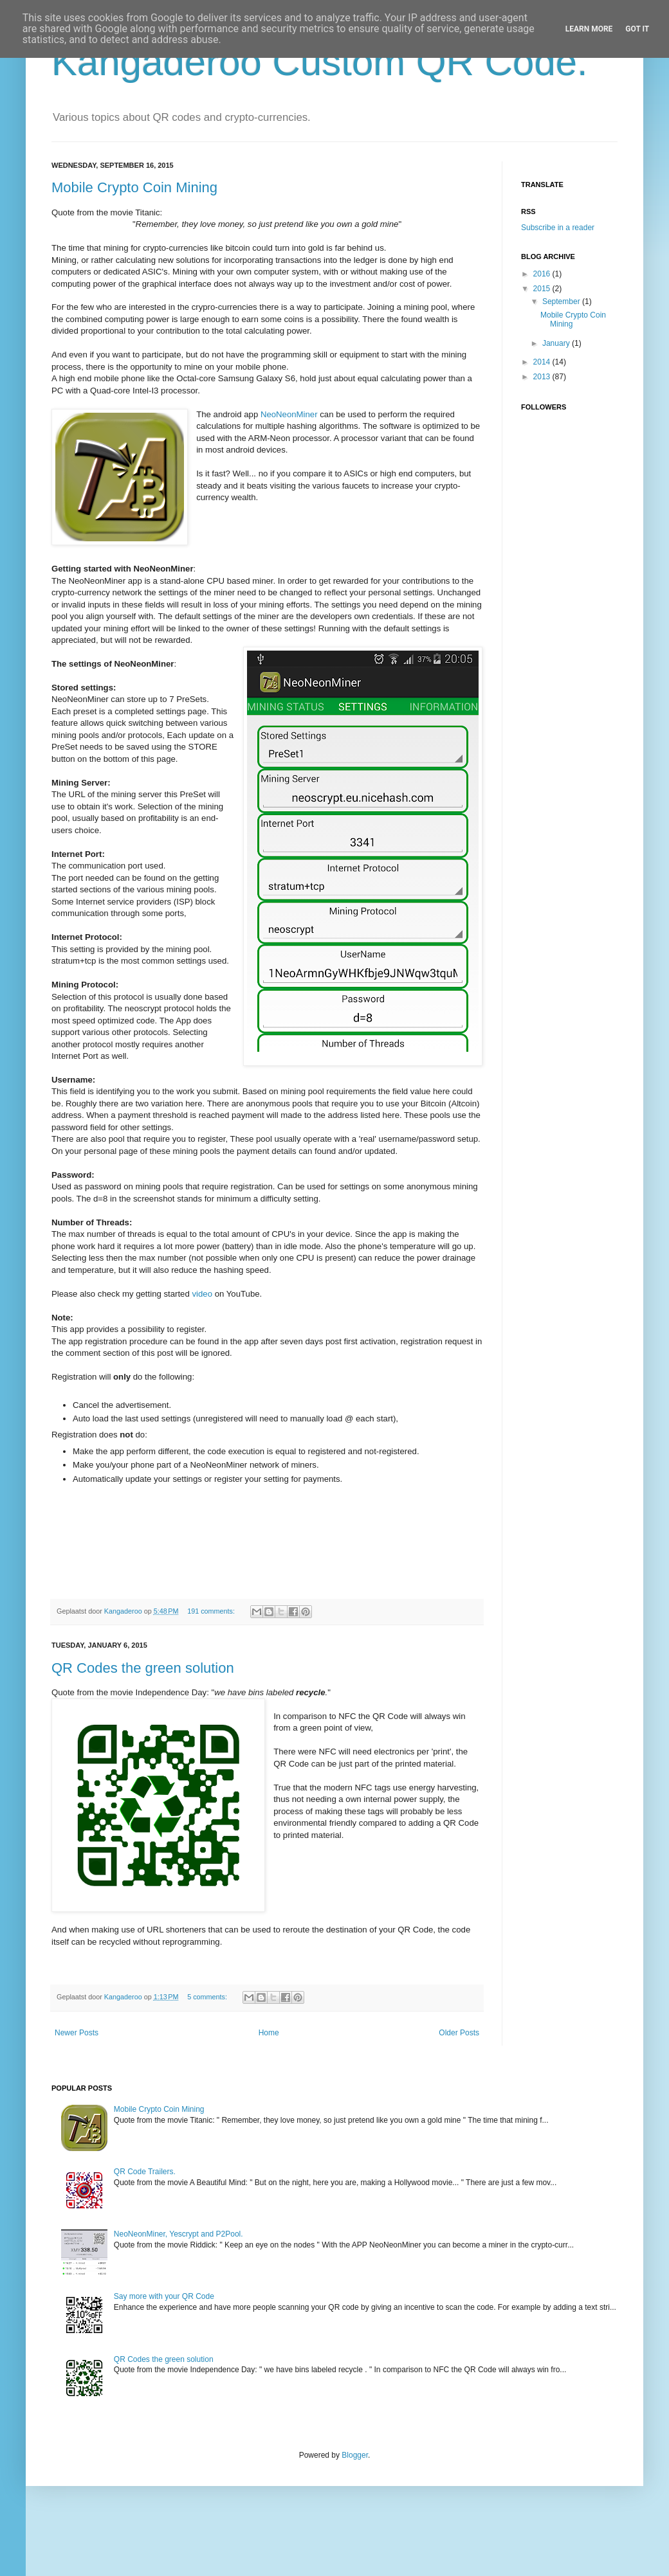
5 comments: (208, 1997)
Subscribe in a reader (557, 227)
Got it (637, 28)
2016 (543, 273)
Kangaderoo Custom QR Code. (319, 62)
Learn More (589, 28)
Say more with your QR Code (164, 2296)
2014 (543, 361)
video (202, 1294)
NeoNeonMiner (289, 414)
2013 (543, 376)
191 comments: (212, 1611)
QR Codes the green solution (142, 1668)
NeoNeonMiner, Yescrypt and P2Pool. (178, 2233)
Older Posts (459, 2032)
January (557, 343)
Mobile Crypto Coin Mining (134, 187)
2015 (543, 288)
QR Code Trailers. (145, 2171)
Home (269, 2032)
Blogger (355, 2455)
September (562, 301)
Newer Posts (76, 2032)
